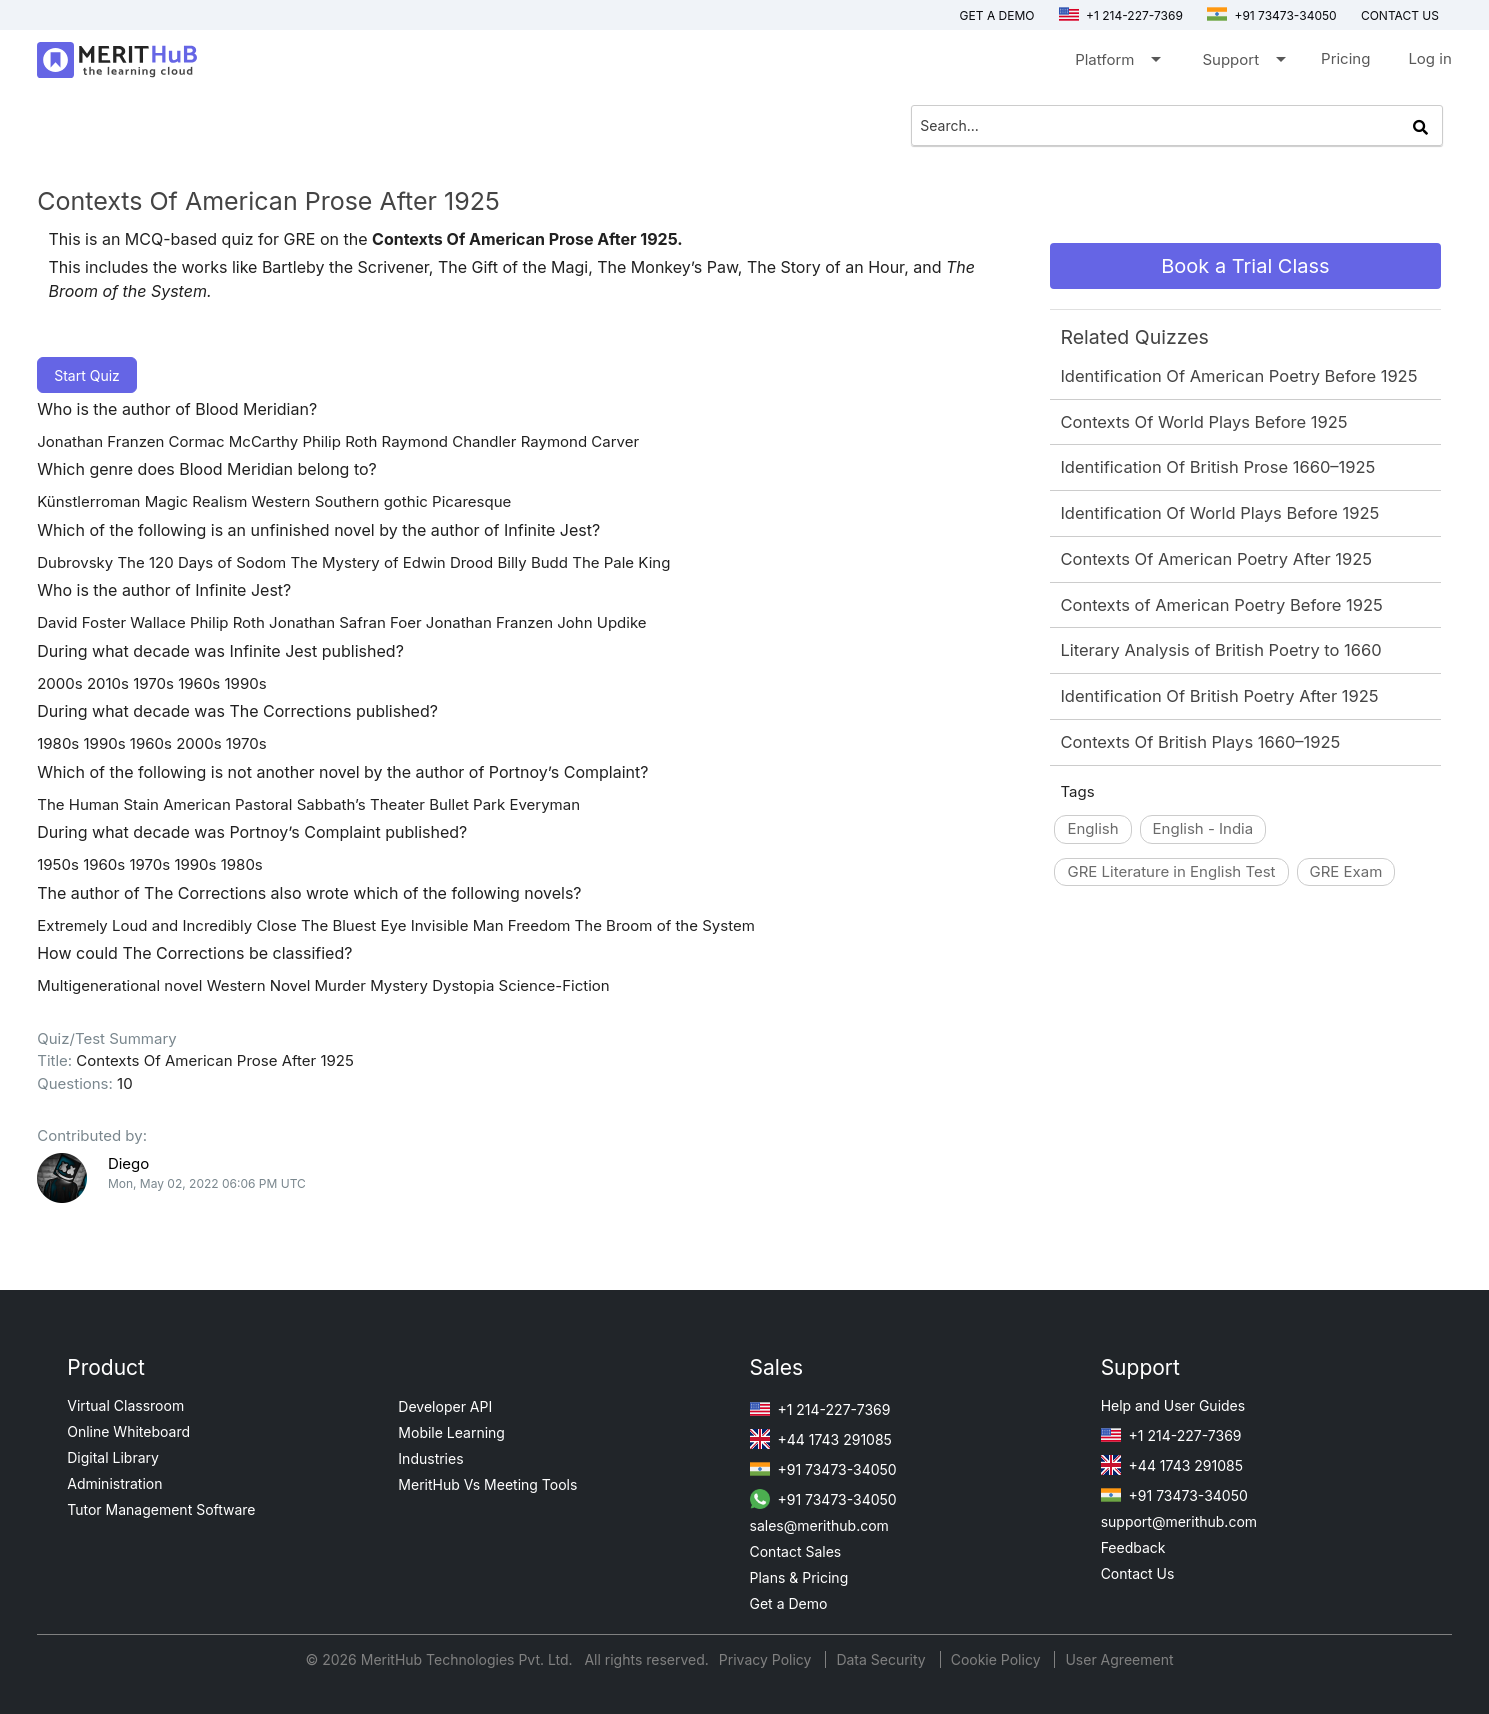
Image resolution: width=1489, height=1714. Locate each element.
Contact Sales (796, 1551)
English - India (1203, 828)
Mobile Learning (451, 1432)
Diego (128, 1163)
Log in (1429, 58)
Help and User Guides (1173, 1405)
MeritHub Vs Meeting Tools (487, 1484)
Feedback (1133, 1547)
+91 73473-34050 (1272, 15)
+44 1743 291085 (821, 1439)
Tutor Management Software (161, 1509)
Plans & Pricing (799, 1577)
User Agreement (1119, 1659)
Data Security (882, 1659)
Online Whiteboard (128, 1431)
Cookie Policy (996, 1659)
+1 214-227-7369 (1121, 15)
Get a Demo (997, 15)
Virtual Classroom (125, 1405)
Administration (114, 1483)
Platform (1116, 63)
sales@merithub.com (819, 1525)
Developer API (445, 1406)
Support (1242, 63)
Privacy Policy (767, 1659)
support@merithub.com (1179, 1521)
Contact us (1400, 15)
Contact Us (1138, 1573)
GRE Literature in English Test (1171, 871)
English (1092, 828)
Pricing (1345, 58)
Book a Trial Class (1245, 266)
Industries (430, 1458)
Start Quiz (87, 375)
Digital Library (113, 1457)
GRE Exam (1346, 871)
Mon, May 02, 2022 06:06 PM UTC (207, 1183)
